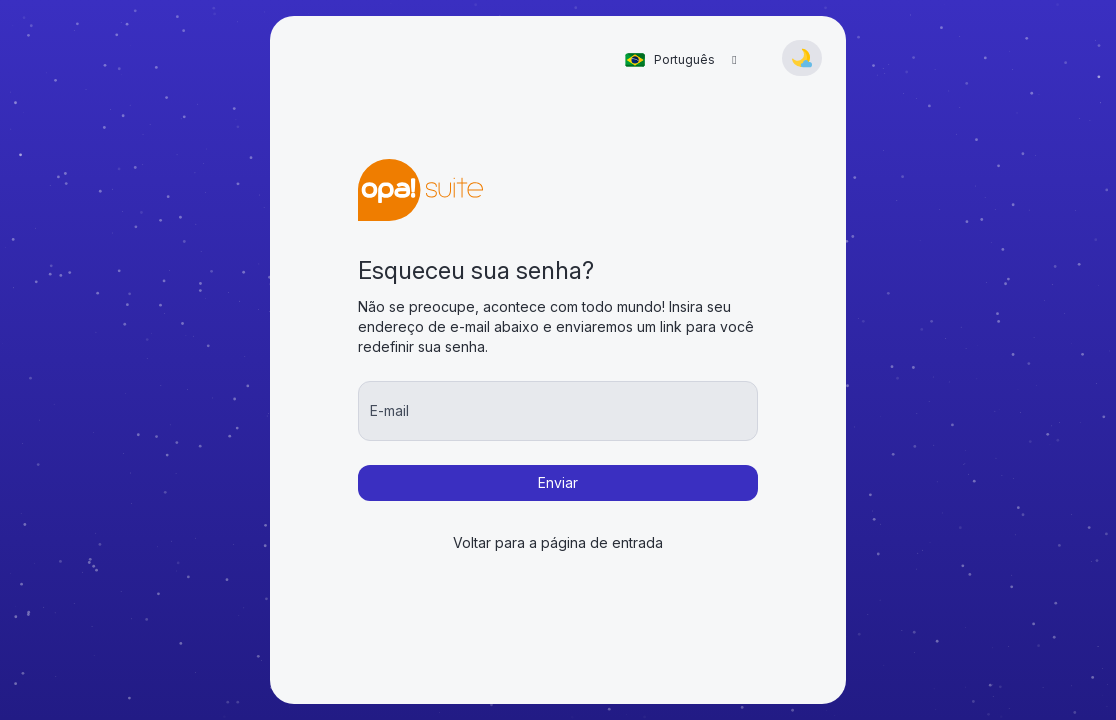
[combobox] (683, 60)
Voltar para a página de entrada (558, 542)
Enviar (558, 482)
